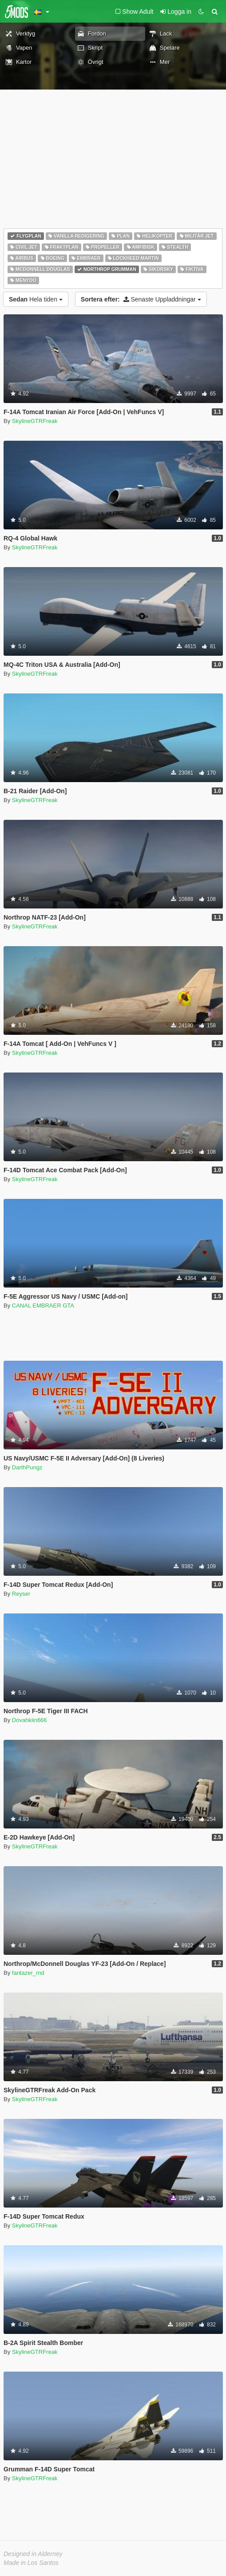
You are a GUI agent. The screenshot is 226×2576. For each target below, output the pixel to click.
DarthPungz (27, 1467)
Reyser (21, 1593)
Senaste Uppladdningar (141, 299)
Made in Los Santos (31, 2562)
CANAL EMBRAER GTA (43, 1305)
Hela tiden (36, 299)
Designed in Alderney (33, 2553)
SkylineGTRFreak (35, 421)
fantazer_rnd (28, 1972)
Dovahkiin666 (29, 1720)
